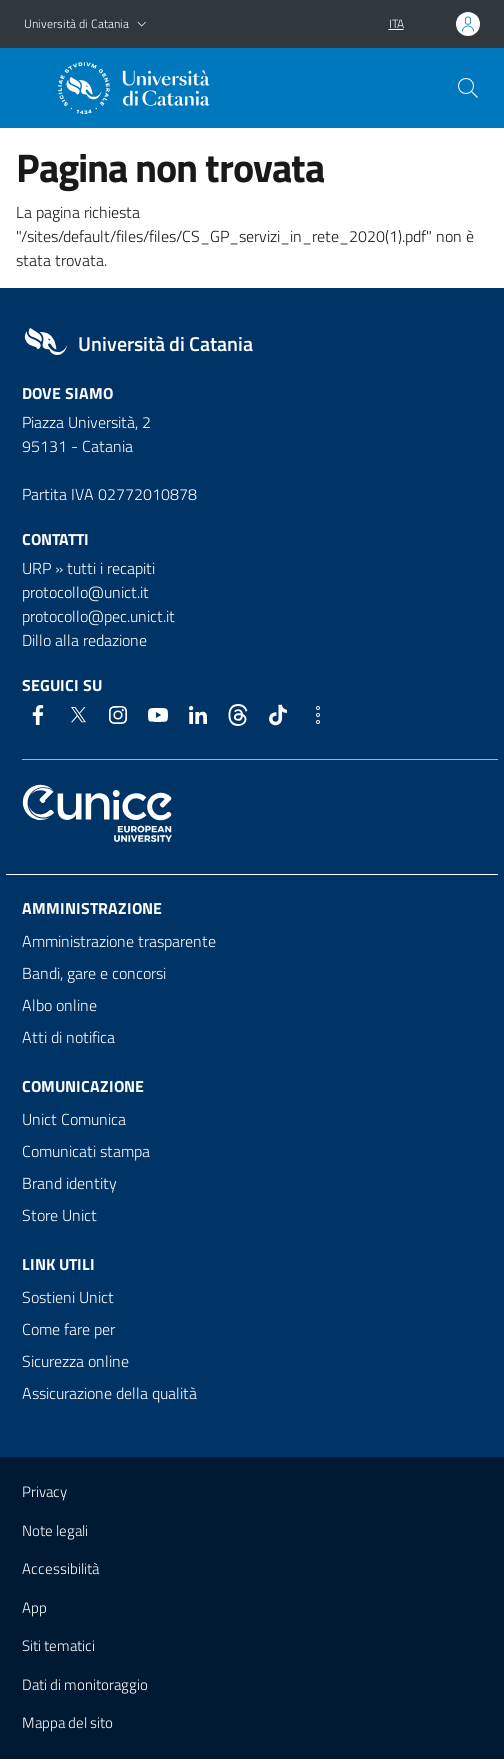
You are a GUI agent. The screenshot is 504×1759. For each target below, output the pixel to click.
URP (36, 568)
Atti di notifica (68, 1037)
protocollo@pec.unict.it (98, 616)
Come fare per (68, 1329)
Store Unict (59, 1215)
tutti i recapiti (111, 568)
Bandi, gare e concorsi (94, 973)
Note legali (55, 1530)
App (34, 1607)
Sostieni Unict (68, 1297)
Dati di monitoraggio (85, 1684)
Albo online (59, 1005)
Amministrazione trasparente (119, 941)
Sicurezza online (75, 1361)
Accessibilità (60, 1568)
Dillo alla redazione (84, 640)
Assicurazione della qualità (109, 1393)
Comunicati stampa (86, 1151)
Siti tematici (58, 1645)
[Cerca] (468, 88)
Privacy (44, 1491)
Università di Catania (76, 23)
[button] (142, 24)
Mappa (67, 1722)
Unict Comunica (74, 1119)
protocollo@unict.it (85, 592)
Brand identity (69, 1183)
